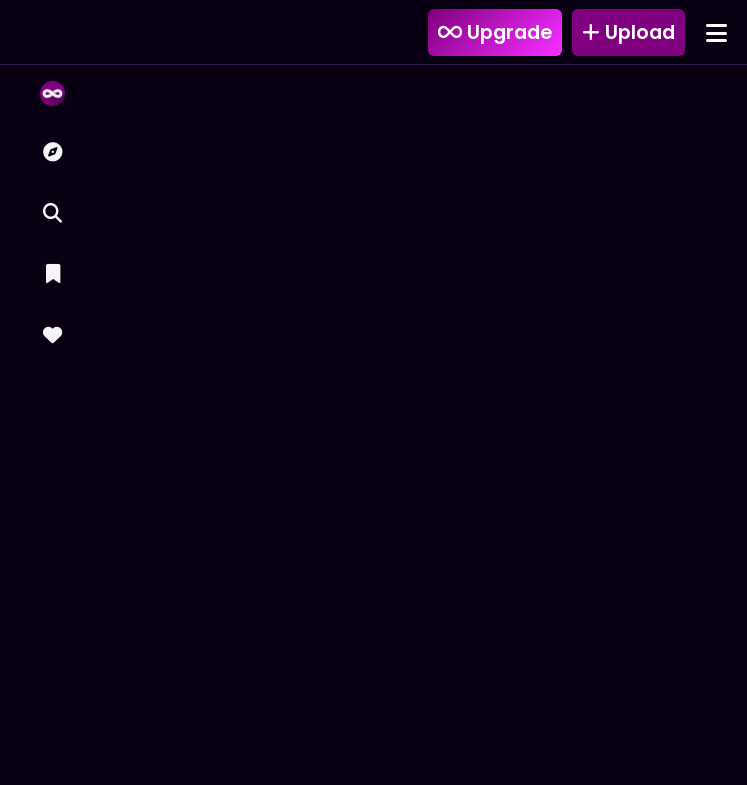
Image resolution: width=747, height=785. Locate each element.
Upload (628, 32)
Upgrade (495, 32)
